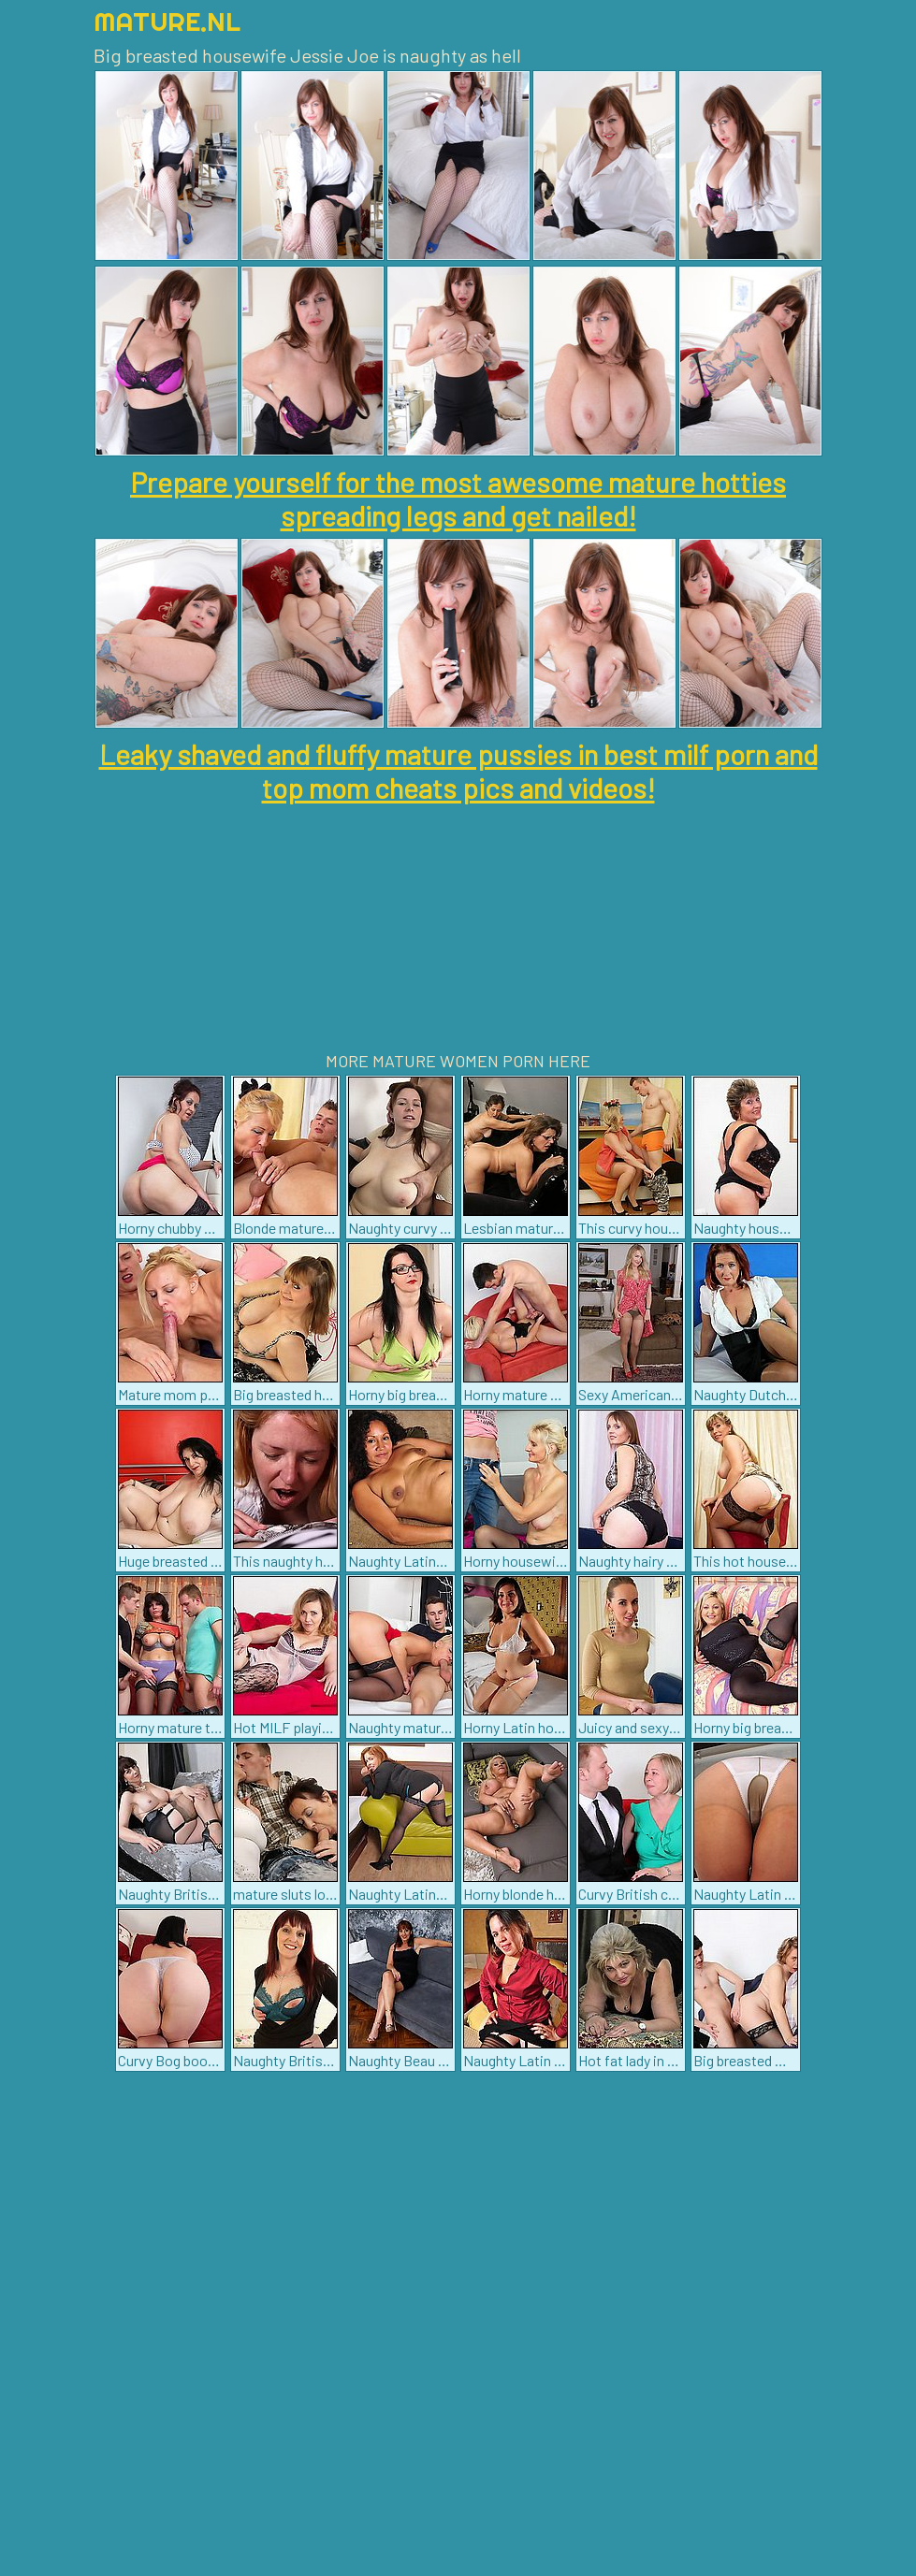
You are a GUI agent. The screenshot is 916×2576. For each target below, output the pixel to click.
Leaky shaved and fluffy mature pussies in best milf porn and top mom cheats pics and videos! (458, 770)
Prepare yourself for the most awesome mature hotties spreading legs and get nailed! (458, 498)
